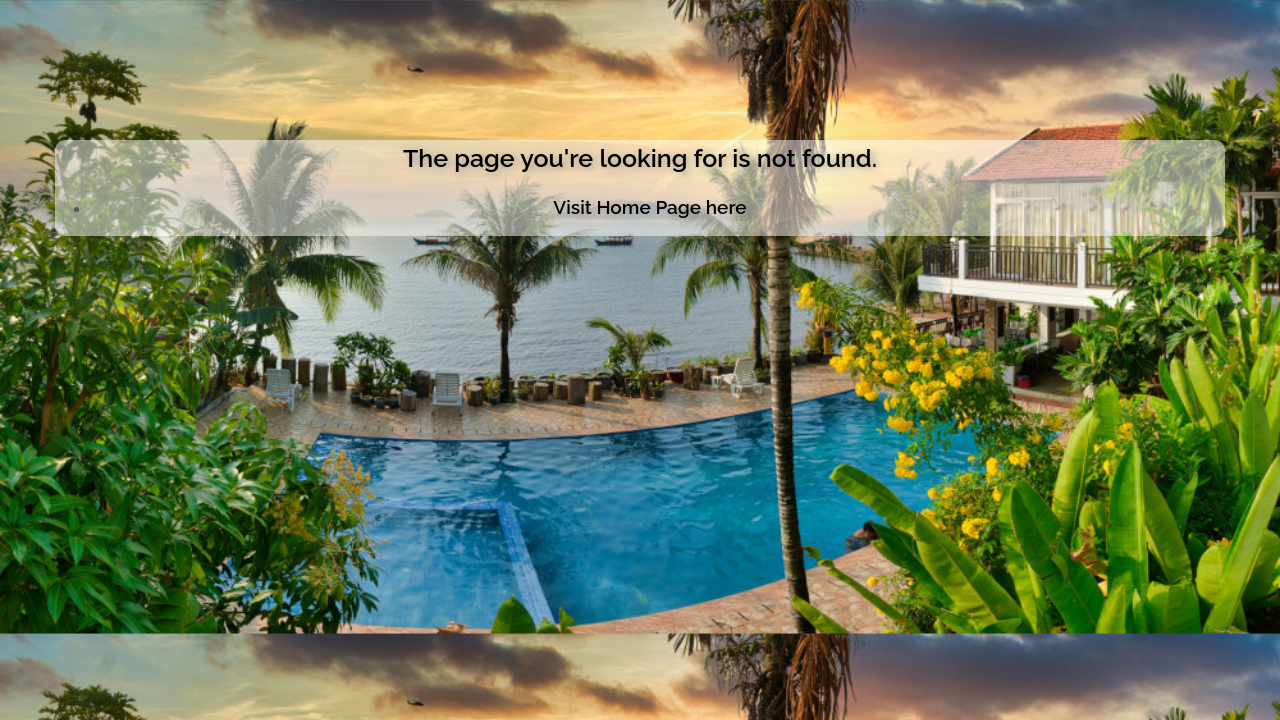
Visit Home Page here (649, 207)
